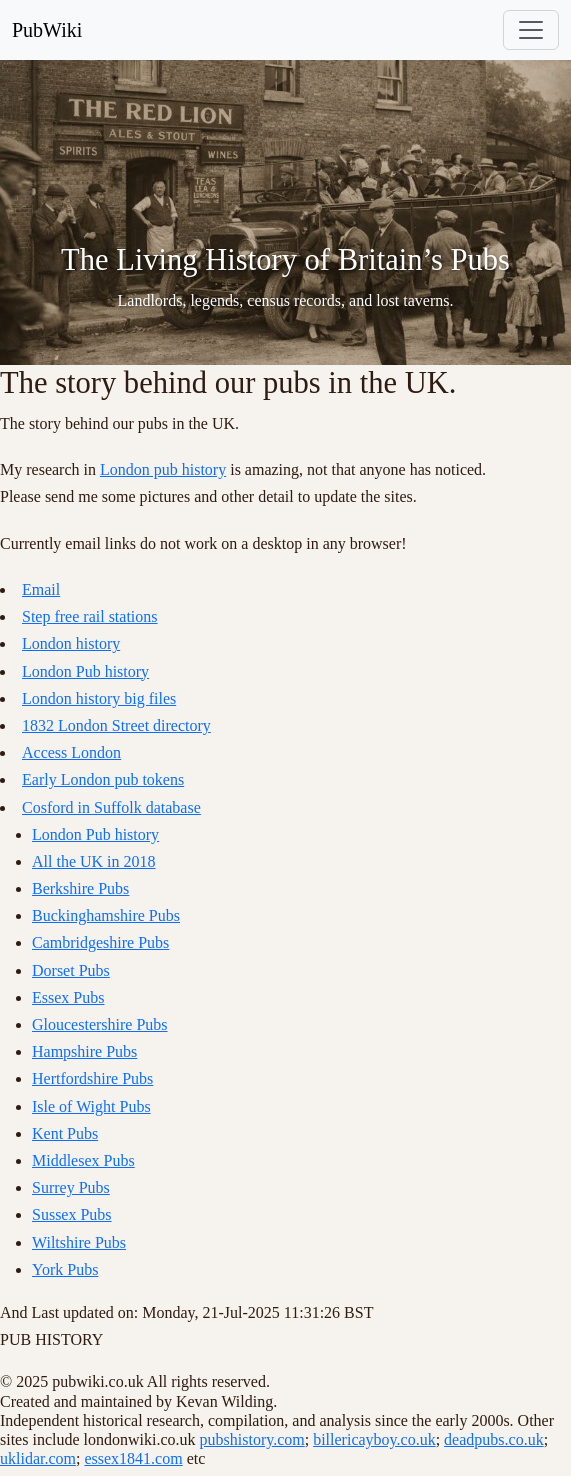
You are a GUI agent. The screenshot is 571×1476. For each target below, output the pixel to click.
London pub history (163, 469)
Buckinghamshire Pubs (106, 915)
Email (41, 589)
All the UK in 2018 (94, 861)
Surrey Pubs (71, 1187)
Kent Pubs (65, 1133)
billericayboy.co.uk (374, 1439)
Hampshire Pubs (84, 1051)
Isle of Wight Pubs (91, 1106)
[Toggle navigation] (531, 30)
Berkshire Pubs (80, 888)
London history (71, 643)
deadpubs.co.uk (494, 1439)
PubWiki (47, 30)
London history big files (99, 698)
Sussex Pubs (72, 1214)
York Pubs (65, 1269)
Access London (71, 752)
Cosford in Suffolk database (111, 807)
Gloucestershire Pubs (100, 1024)
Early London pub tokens (103, 779)
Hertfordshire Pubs (92, 1078)
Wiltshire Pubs (79, 1242)
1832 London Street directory (116, 725)
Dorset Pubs (71, 970)
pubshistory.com (252, 1439)
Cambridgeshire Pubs (100, 942)
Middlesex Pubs (83, 1160)
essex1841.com (133, 1458)
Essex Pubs (68, 997)
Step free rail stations (90, 616)
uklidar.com (38, 1458)
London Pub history (85, 671)
